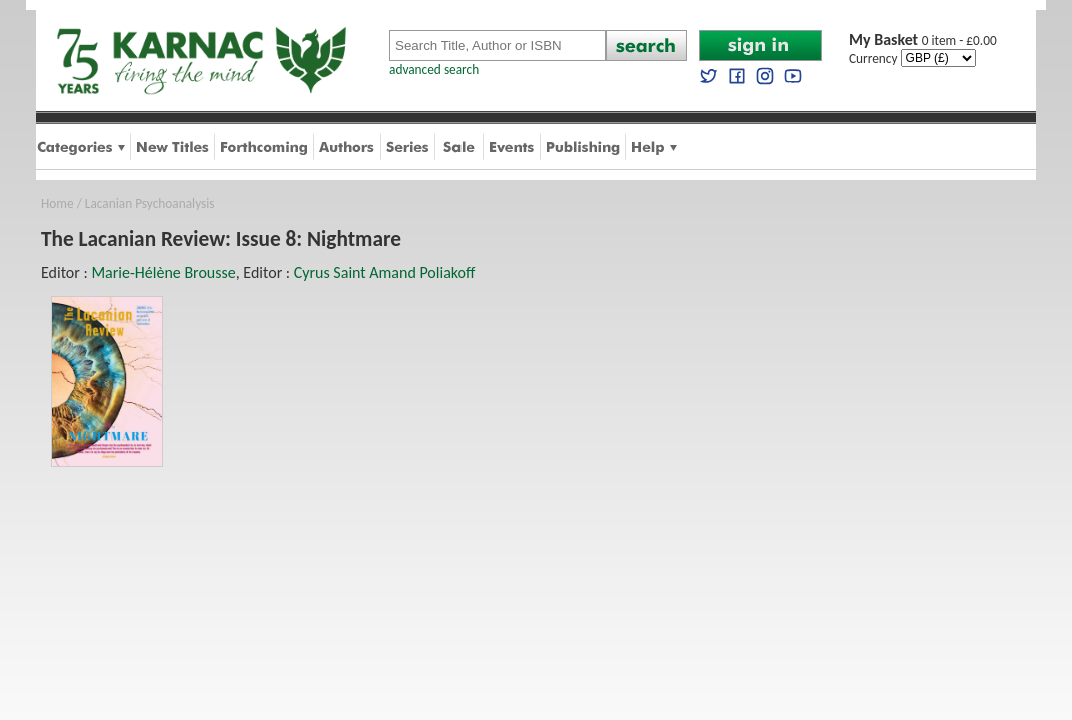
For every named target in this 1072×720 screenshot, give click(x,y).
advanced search (434, 69)
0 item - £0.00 (923, 40)
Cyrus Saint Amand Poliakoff (385, 272)
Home (57, 203)
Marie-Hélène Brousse (163, 272)
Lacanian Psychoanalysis (150, 203)
